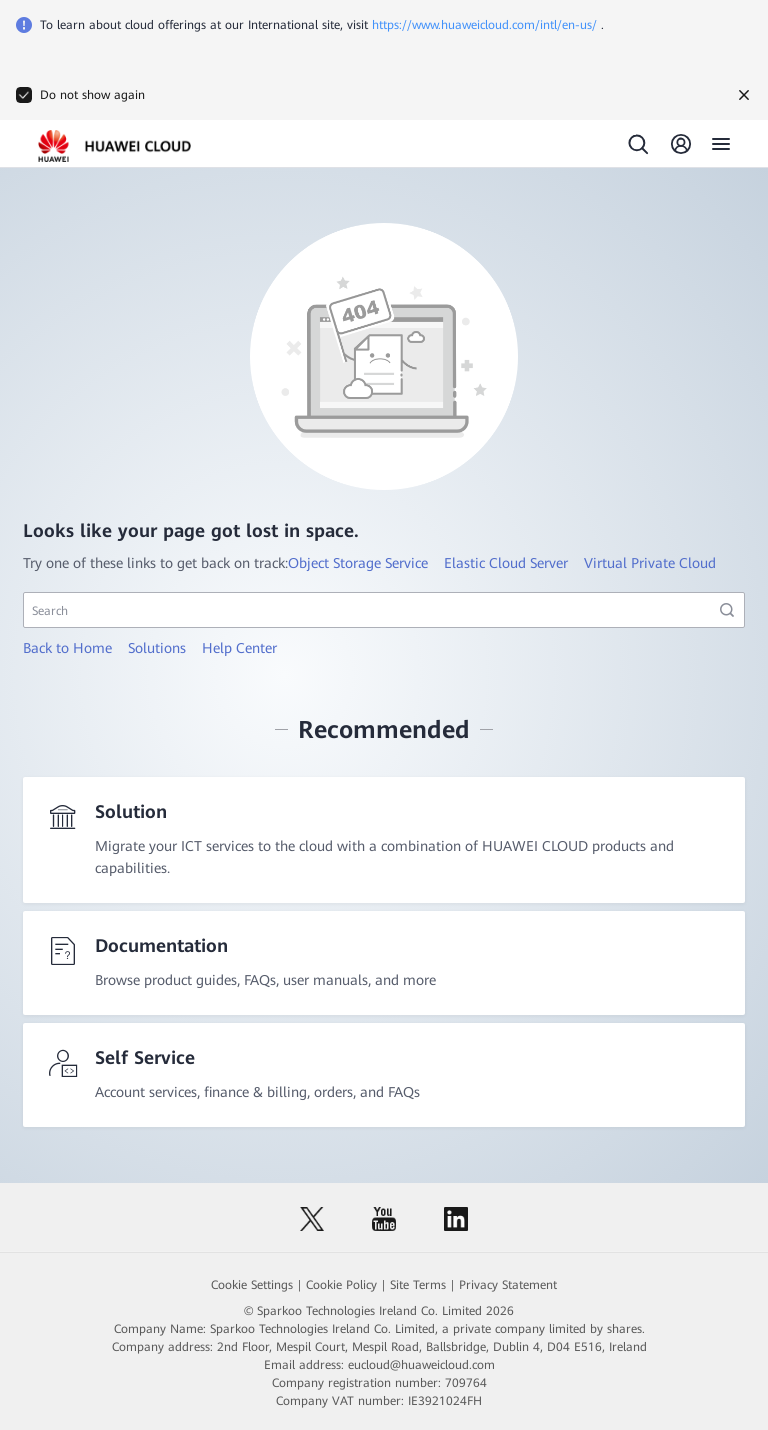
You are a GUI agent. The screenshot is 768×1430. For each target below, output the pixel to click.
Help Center (239, 648)
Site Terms (418, 1285)
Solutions (157, 648)
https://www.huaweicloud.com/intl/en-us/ (484, 25)
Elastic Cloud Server (506, 563)
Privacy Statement (508, 1285)
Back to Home (67, 648)
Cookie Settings (252, 1285)
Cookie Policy (341, 1285)
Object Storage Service (358, 563)
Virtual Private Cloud (650, 563)
